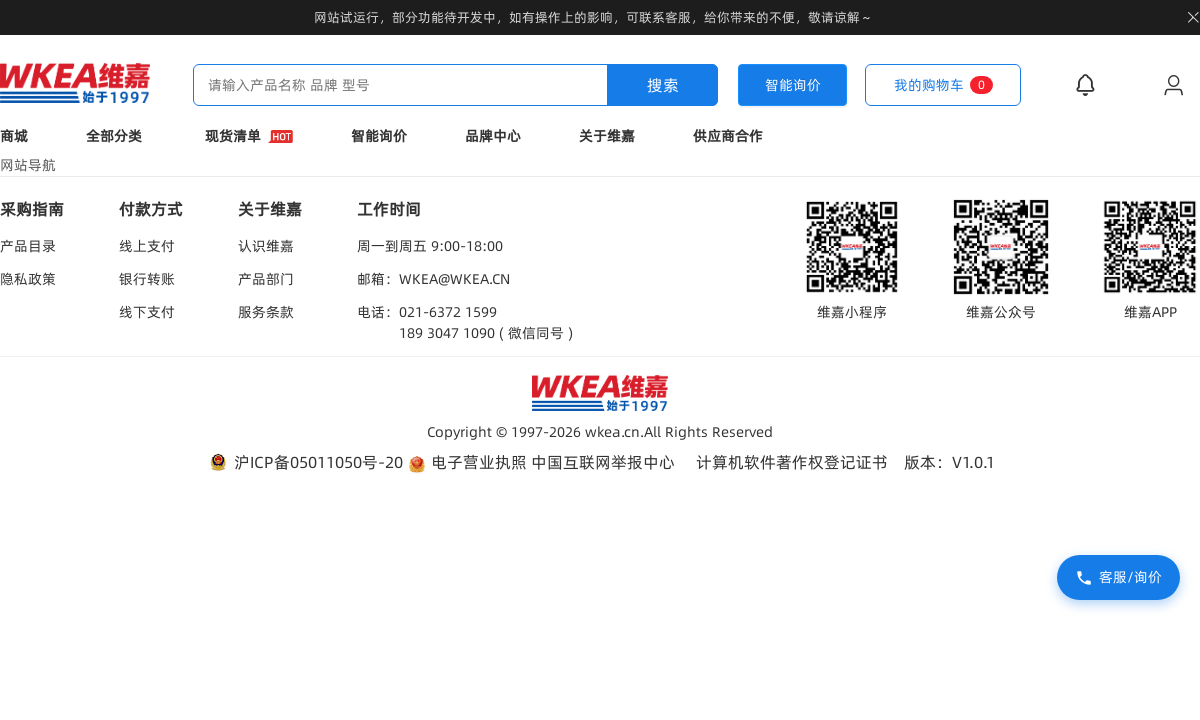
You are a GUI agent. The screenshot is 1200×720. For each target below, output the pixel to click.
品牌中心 (493, 136)
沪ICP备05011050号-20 (304, 462)
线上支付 (147, 246)
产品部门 (266, 279)
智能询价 (379, 136)
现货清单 (249, 136)
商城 (14, 136)
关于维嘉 (607, 136)
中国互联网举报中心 (603, 462)
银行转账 (147, 279)
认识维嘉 (266, 246)
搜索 (663, 85)
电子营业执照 (467, 462)
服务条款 (266, 312)
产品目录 (28, 246)
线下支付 (147, 312)
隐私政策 (28, 279)
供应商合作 (728, 136)
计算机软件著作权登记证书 (792, 462)
